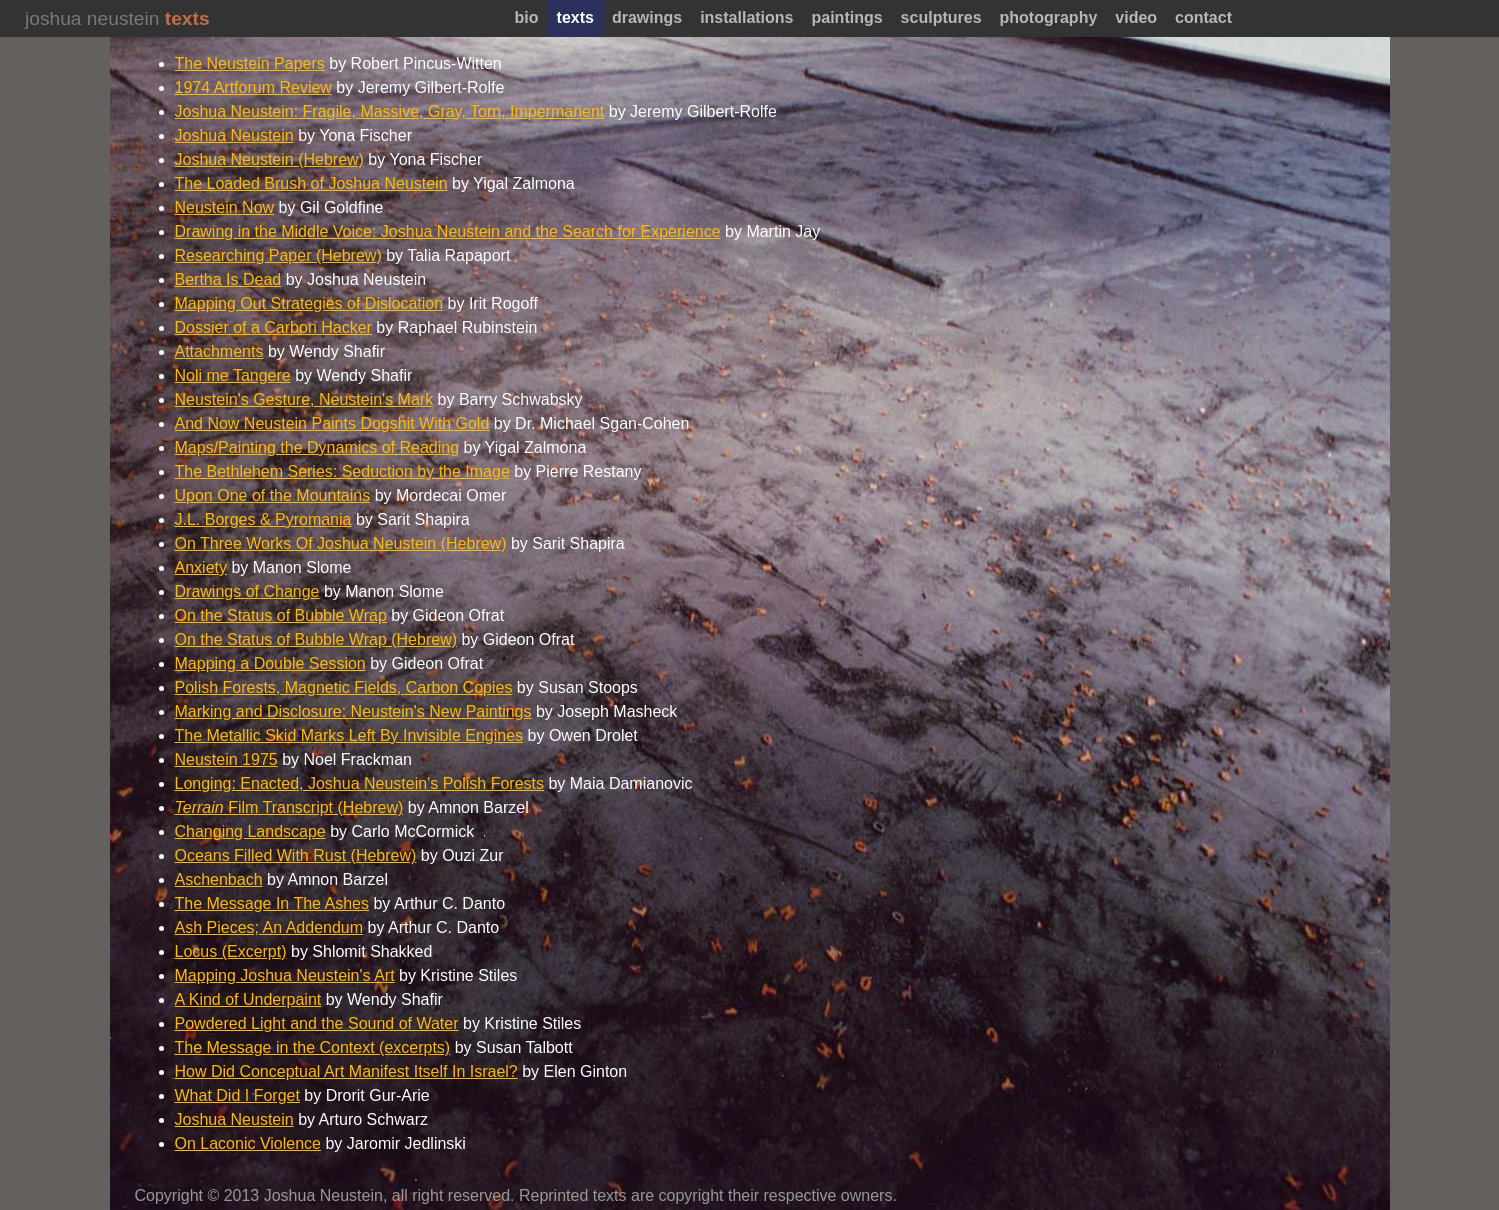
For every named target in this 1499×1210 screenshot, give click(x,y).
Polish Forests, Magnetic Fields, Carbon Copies (344, 687)
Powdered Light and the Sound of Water (317, 1023)
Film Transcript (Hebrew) (289, 807)
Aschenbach (219, 879)
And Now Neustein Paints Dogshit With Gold (332, 423)
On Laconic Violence (248, 1143)
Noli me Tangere (233, 375)
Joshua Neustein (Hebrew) (269, 159)
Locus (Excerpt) (231, 951)
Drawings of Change (247, 591)
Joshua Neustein (234, 135)
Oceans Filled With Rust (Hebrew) (296, 855)
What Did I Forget (237, 1095)
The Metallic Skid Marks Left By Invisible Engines (349, 735)
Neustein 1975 (226, 759)
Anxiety (201, 567)
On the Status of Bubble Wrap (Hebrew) (316, 639)
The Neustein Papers (250, 63)
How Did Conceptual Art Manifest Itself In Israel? (346, 1071)
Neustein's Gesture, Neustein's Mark (304, 399)
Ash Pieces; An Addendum (269, 927)
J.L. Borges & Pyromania (263, 519)
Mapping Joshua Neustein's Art (285, 975)
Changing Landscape (250, 831)
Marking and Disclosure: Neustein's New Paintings (353, 711)
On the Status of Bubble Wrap (281, 615)
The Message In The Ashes (272, 903)
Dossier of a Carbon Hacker (273, 327)
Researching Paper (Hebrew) (278, 255)
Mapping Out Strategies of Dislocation (309, 303)
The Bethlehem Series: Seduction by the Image (342, 471)
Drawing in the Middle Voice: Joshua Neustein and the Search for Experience (448, 231)
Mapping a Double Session (270, 663)
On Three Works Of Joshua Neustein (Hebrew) (341, 543)
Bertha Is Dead (228, 279)
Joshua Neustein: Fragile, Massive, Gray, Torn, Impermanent (390, 111)
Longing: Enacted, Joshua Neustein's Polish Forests (360, 783)
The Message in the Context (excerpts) (313, 1047)
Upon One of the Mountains (273, 495)
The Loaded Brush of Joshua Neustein (311, 183)
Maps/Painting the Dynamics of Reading (317, 447)
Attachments (219, 351)
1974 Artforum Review (253, 87)
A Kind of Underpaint (248, 999)
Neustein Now (225, 207)
